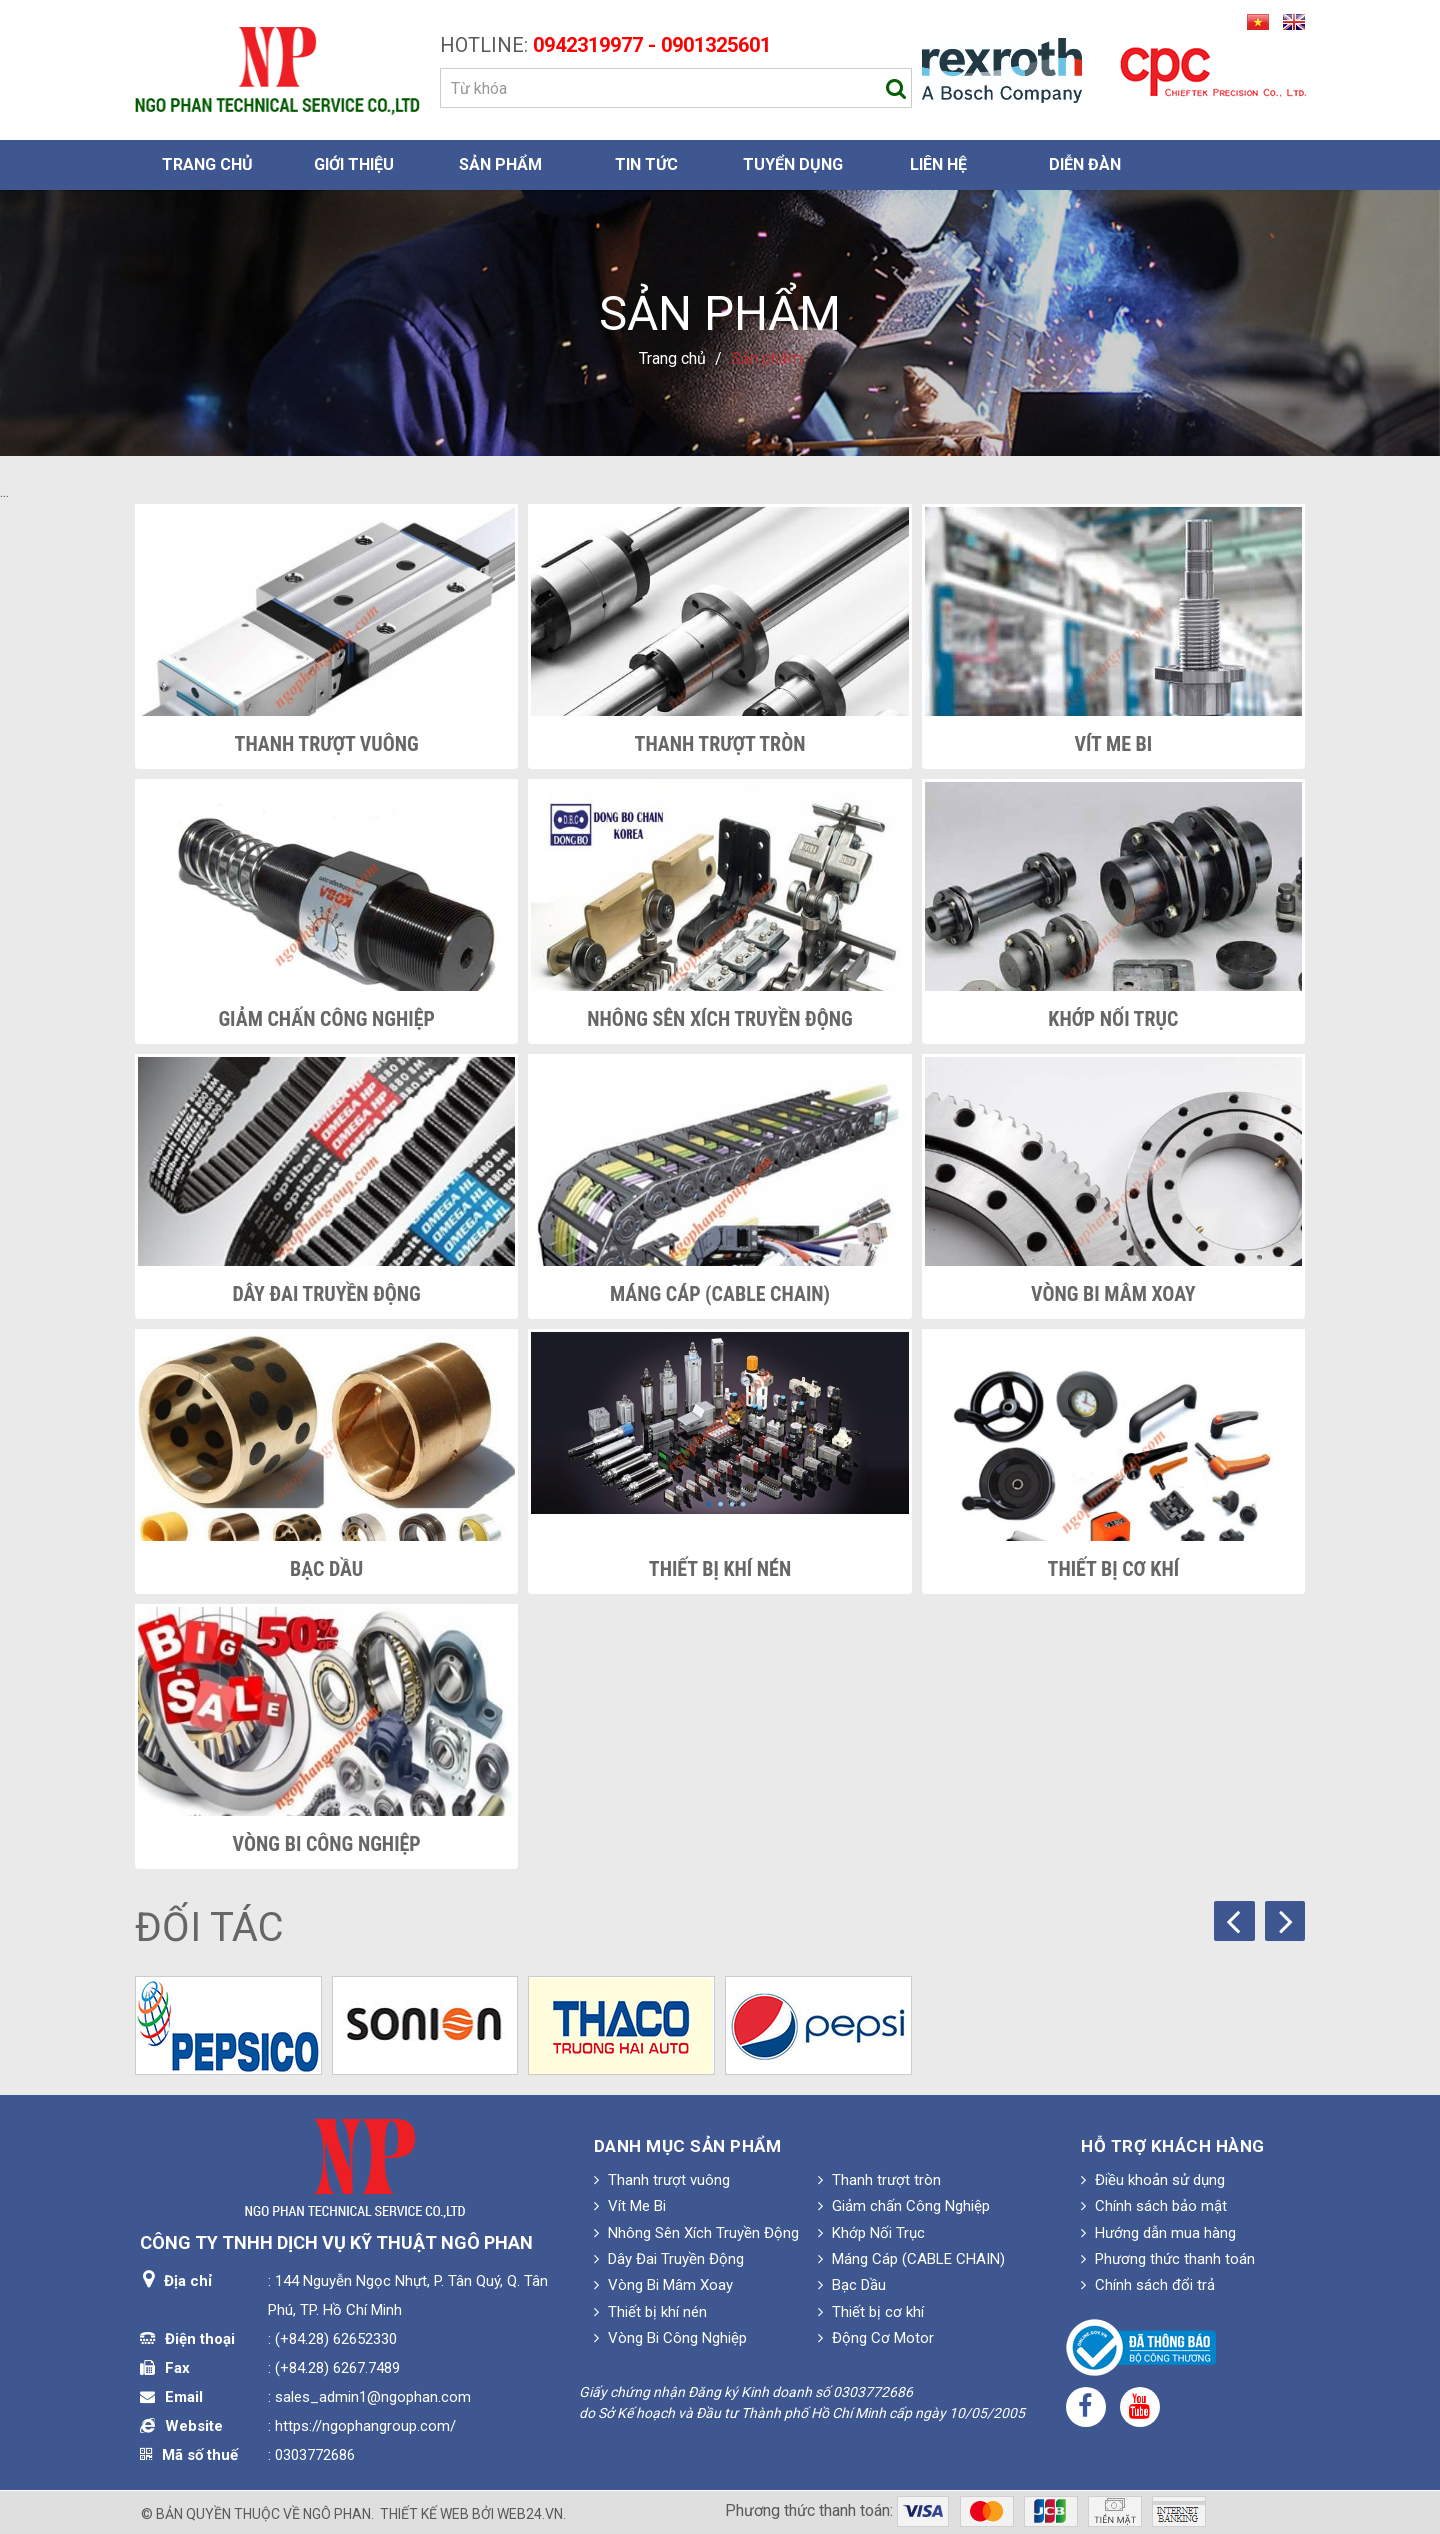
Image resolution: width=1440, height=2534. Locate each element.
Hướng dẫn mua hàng (1158, 2233)
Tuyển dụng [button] (793, 164)
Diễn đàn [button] (1085, 164)
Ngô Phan (337, 2514)
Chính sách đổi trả (1148, 2285)
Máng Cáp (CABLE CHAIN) (720, 1294)
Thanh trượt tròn (720, 744)
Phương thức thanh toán (1168, 2259)
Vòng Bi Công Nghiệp (327, 1844)
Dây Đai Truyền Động (327, 1294)
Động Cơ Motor (876, 2338)
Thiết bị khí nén (720, 1569)
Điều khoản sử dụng (1153, 2180)
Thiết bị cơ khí (1114, 1569)
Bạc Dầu (326, 1569)
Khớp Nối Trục (1113, 1019)
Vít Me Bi (1113, 744)
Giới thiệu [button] (354, 164)
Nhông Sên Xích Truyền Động (719, 1019)
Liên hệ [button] (938, 164)
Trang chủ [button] (207, 164)
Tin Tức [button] (646, 164)
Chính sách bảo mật (1154, 2206)
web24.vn (530, 2514)
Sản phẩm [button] (500, 164)
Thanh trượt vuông (327, 744)
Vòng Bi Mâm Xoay (1113, 1294)
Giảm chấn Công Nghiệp (326, 1019)
